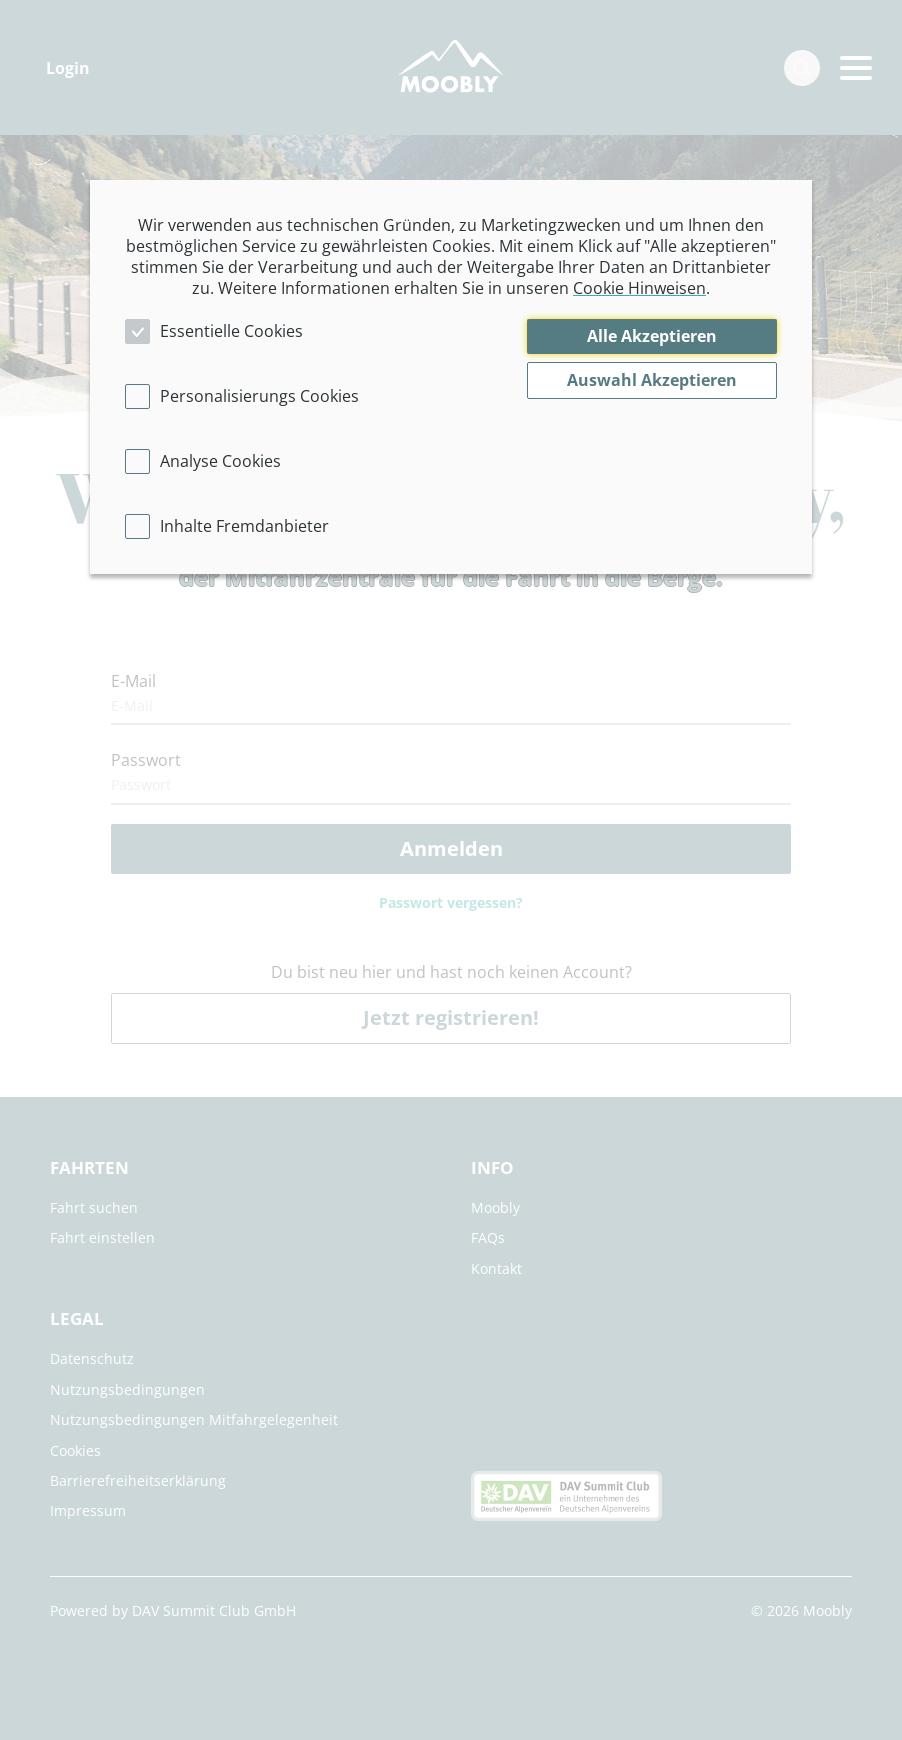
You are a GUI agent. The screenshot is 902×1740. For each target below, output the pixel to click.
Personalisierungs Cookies (259, 396)
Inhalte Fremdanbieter (244, 526)
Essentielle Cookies (231, 331)
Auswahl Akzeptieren (652, 380)
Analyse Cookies (220, 461)
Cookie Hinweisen (639, 288)
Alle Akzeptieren (652, 336)
